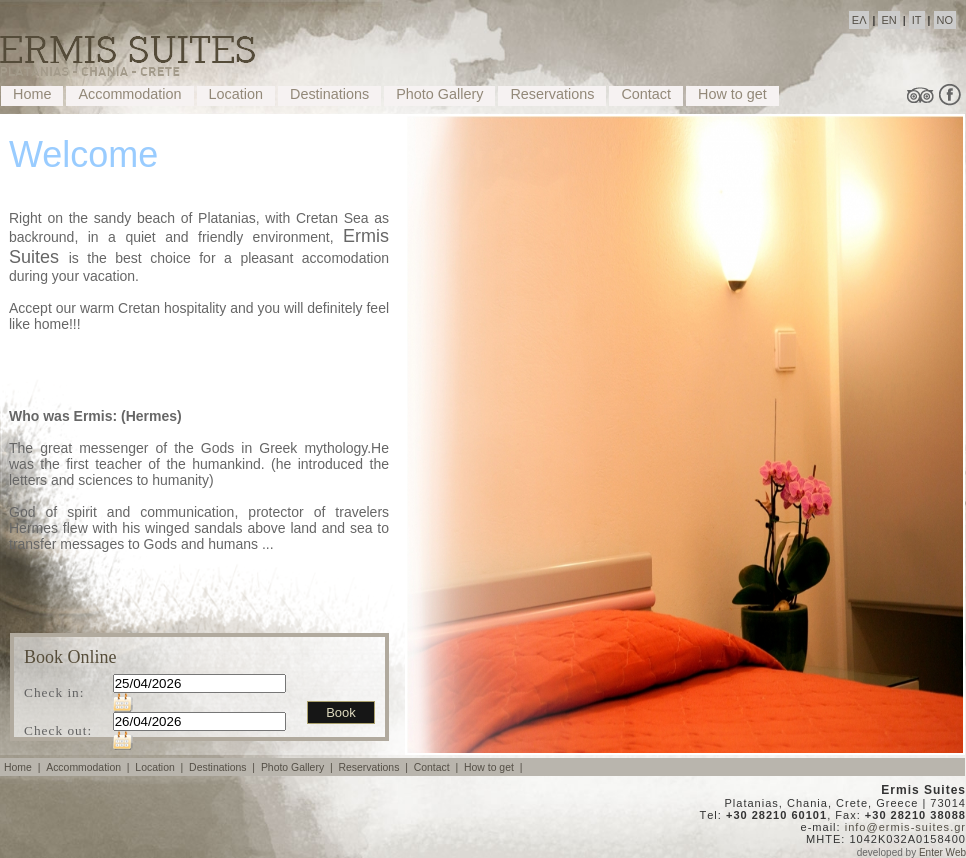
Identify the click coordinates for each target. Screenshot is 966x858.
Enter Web (942, 852)
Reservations (552, 94)
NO (945, 20)
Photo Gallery (439, 94)
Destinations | (223, 767)
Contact (646, 94)
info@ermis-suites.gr (905, 827)
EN (888, 20)
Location (236, 94)
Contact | (437, 767)
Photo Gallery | (298, 767)
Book (341, 712)
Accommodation (129, 94)
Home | (23, 767)
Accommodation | (89, 767)
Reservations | (374, 767)
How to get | (494, 767)
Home (32, 94)
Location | (160, 767)
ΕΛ (859, 20)
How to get (732, 94)
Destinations (329, 94)
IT (917, 20)
